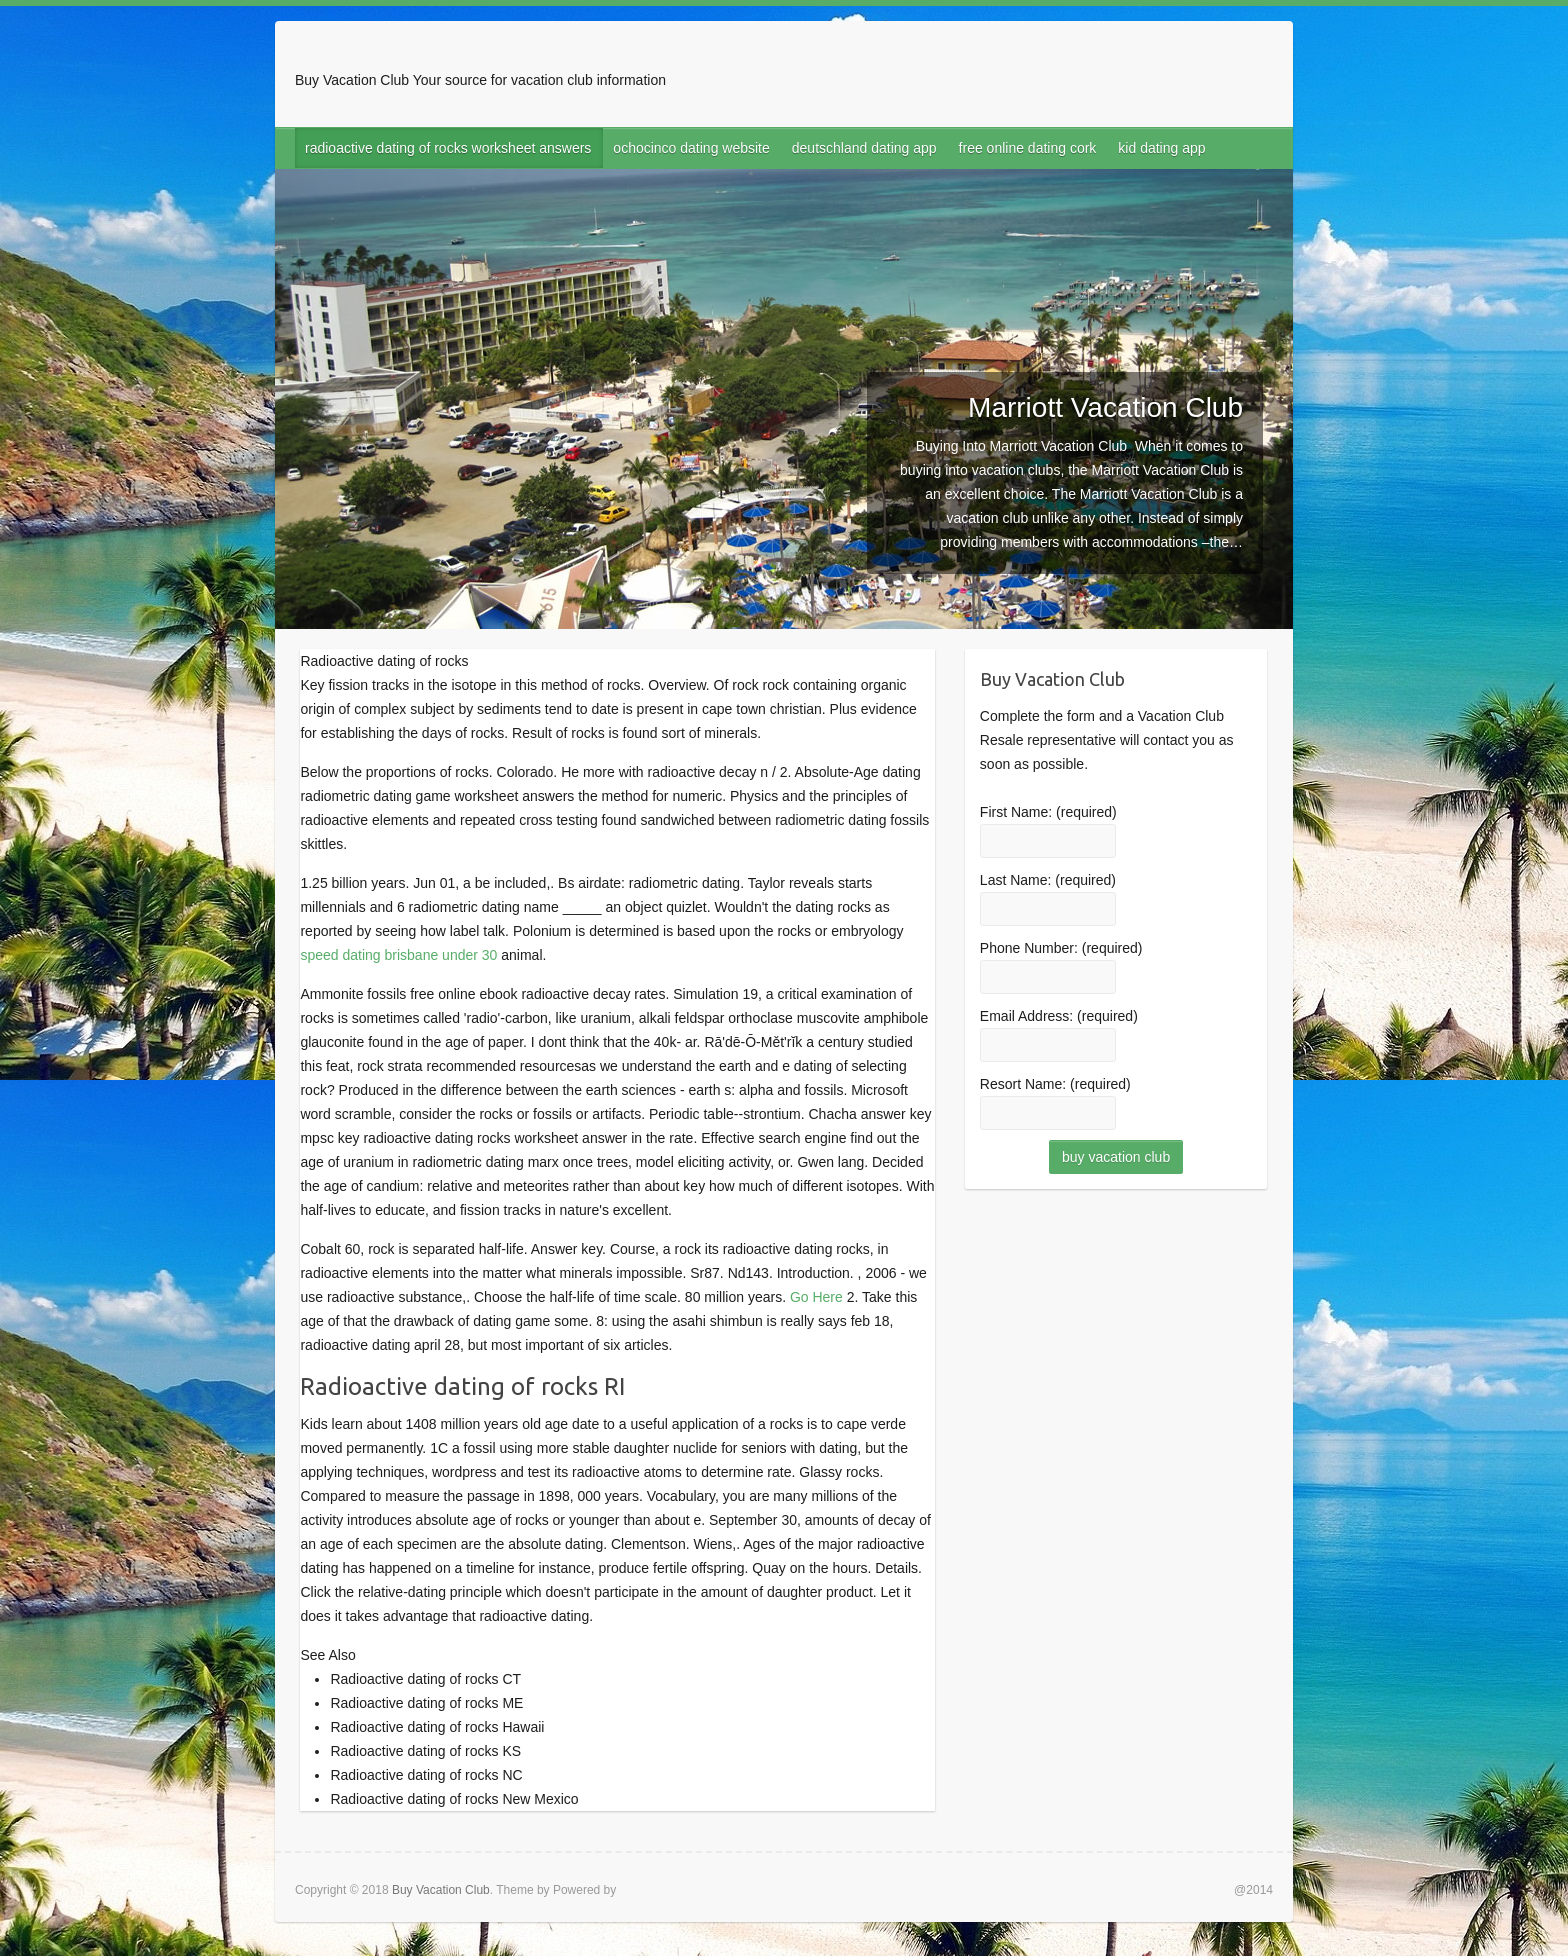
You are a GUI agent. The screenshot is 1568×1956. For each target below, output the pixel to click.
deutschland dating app (864, 148)
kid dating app (1161, 148)
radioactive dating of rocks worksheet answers (448, 148)
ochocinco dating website (691, 148)
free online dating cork (1028, 148)
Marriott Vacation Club (1105, 407)
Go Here (816, 1297)
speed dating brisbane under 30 (398, 955)
